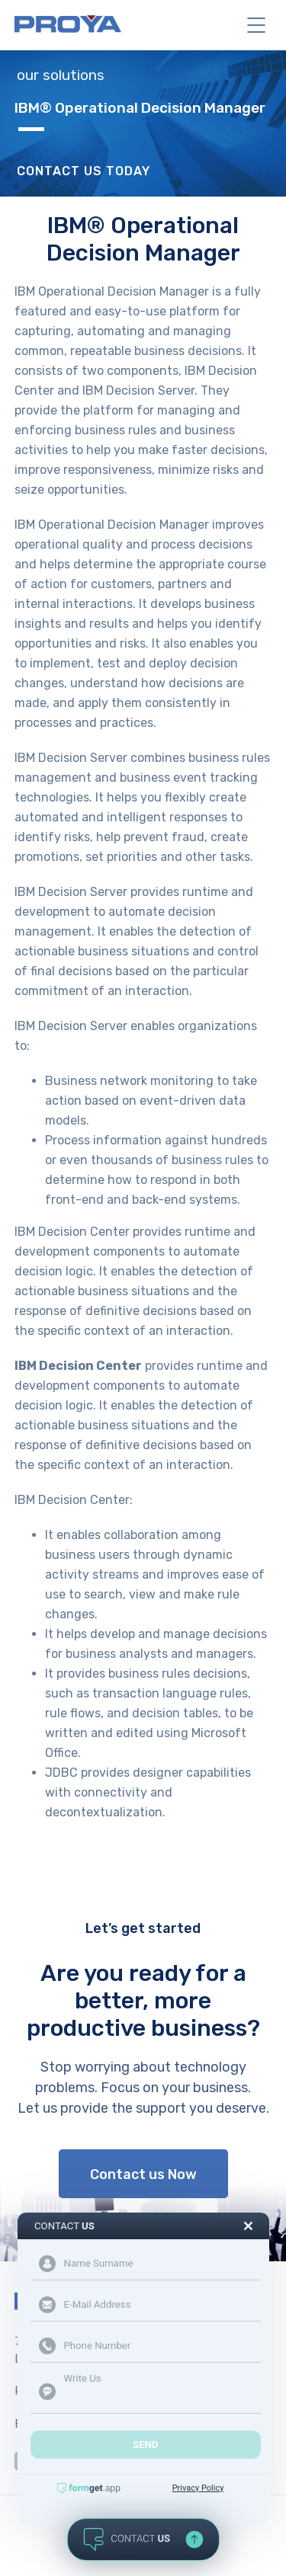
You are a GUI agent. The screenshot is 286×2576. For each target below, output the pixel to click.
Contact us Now (143, 2174)
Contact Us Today (83, 171)
